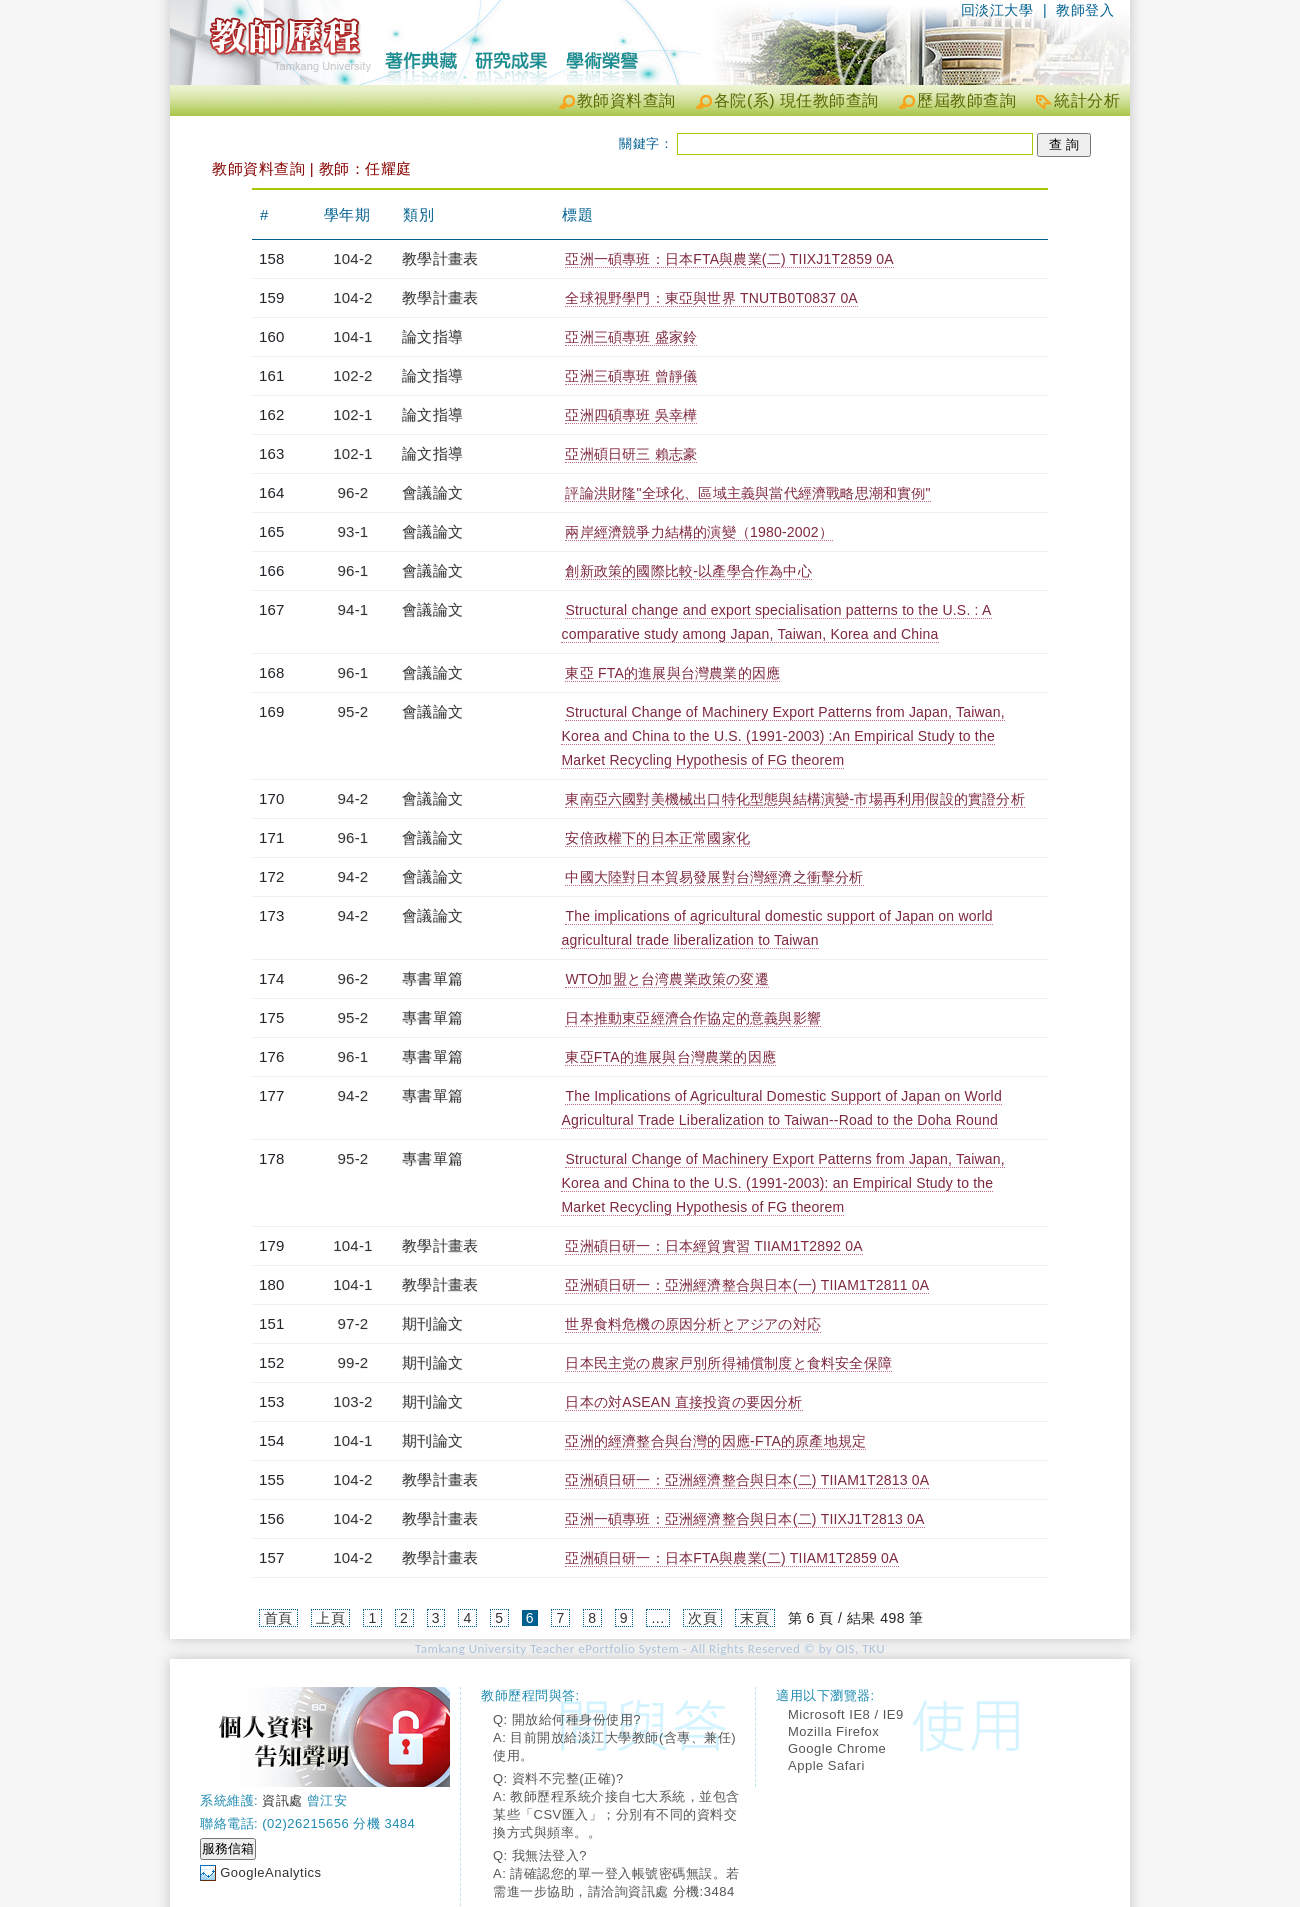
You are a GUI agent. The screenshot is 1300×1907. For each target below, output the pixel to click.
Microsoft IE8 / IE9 (846, 1714)
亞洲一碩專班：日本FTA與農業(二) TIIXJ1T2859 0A (729, 259)
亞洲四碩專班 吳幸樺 (631, 415)
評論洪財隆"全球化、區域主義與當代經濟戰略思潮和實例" (747, 493)
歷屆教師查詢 (966, 100)
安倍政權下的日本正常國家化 (657, 838)
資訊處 (282, 1800)
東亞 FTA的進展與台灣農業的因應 (672, 673)
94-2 (353, 798)
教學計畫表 (440, 258)
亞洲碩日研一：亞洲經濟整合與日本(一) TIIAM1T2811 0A (747, 1285)
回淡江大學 (997, 10)
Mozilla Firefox (833, 1731)
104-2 (352, 258)
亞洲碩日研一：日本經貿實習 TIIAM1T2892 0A (713, 1246)
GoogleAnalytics (270, 1872)
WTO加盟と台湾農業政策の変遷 (666, 979)
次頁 (702, 1618)
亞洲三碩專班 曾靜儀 (631, 376)
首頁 (278, 1618)
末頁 (754, 1618)
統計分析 (1087, 100)
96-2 (353, 492)
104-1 (352, 336)
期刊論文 (432, 1323)
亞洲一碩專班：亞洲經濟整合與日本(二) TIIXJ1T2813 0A (744, 1519)
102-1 (352, 414)
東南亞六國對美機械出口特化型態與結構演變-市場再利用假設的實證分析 (794, 799)
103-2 (352, 1401)
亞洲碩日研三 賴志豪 (631, 454)
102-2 (352, 375)
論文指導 (432, 336)
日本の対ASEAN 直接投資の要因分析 (683, 1402)
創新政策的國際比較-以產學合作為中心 (688, 571)
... (657, 1618)
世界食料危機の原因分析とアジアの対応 (693, 1324)
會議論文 (432, 492)
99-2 (353, 1362)
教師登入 (1085, 10)
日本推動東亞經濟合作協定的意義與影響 (693, 1018)
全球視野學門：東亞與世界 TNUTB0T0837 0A (711, 298)
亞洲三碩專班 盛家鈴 (631, 337)
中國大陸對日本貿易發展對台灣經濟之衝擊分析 (714, 877)
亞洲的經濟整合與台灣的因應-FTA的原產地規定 (715, 1441)
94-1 (353, 609)
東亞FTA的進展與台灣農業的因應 (670, 1057)
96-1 (353, 570)
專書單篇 (432, 978)
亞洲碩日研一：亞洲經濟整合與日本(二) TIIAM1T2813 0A (747, 1480)
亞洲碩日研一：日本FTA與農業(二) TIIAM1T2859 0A (731, 1558)
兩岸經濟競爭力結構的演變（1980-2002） (699, 532)
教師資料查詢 (626, 100)
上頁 (330, 1618)
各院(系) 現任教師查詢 (796, 100)
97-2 (353, 1323)
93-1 (353, 531)
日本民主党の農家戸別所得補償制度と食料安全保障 (728, 1363)
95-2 (353, 711)
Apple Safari (826, 1765)
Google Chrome (837, 1748)
